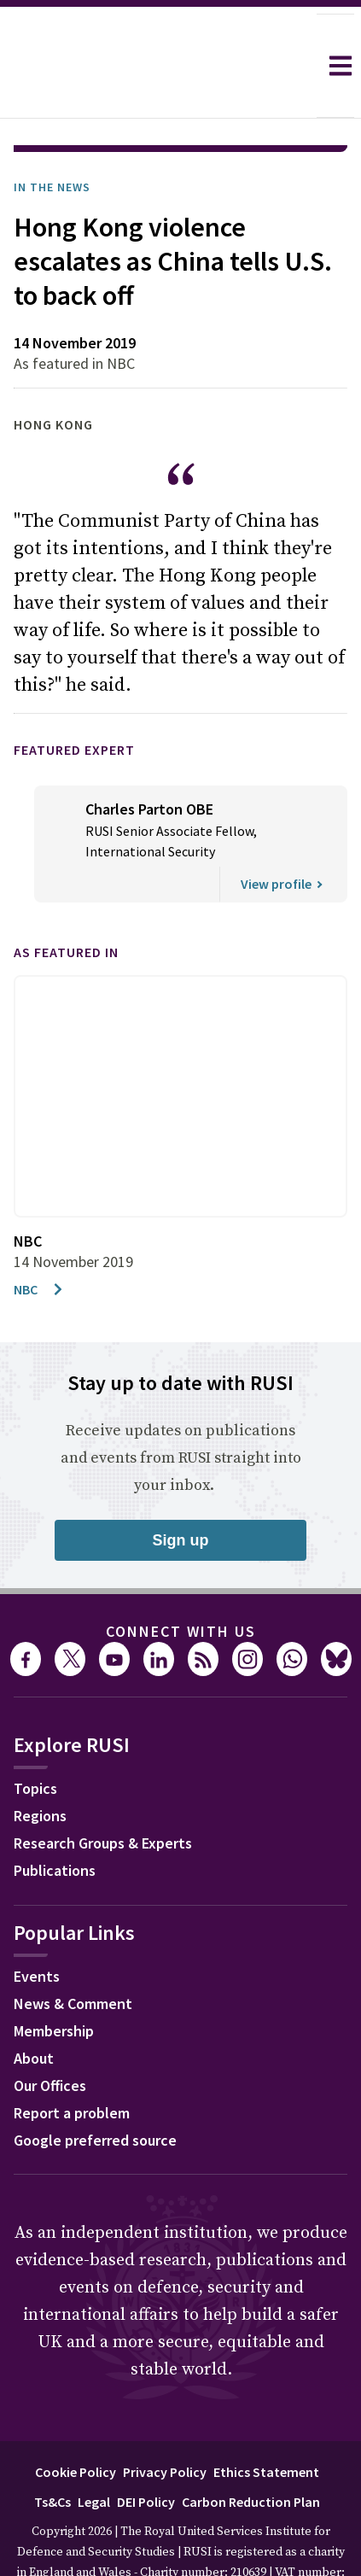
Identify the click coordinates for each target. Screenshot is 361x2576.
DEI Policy (146, 2453)
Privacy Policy (165, 2424)
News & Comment (73, 1956)
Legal (94, 2453)
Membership (54, 1983)
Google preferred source (95, 2092)
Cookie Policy (75, 2424)
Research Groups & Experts (103, 1795)
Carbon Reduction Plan (251, 2453)
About (34, 2010)
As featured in (66, 904)
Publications (55, 1822)
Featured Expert (74, 701)
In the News (52, 139)
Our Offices (50, 2037)
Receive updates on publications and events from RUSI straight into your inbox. (181, 1410)
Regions (40, 1768)
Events (37, 1928)
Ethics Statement (266, 2424)
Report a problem (72, 2065)
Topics (35, 1740)
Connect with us (181, 1583)
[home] (158, 66)
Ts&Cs (52, 2453)
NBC (39, 1241)
